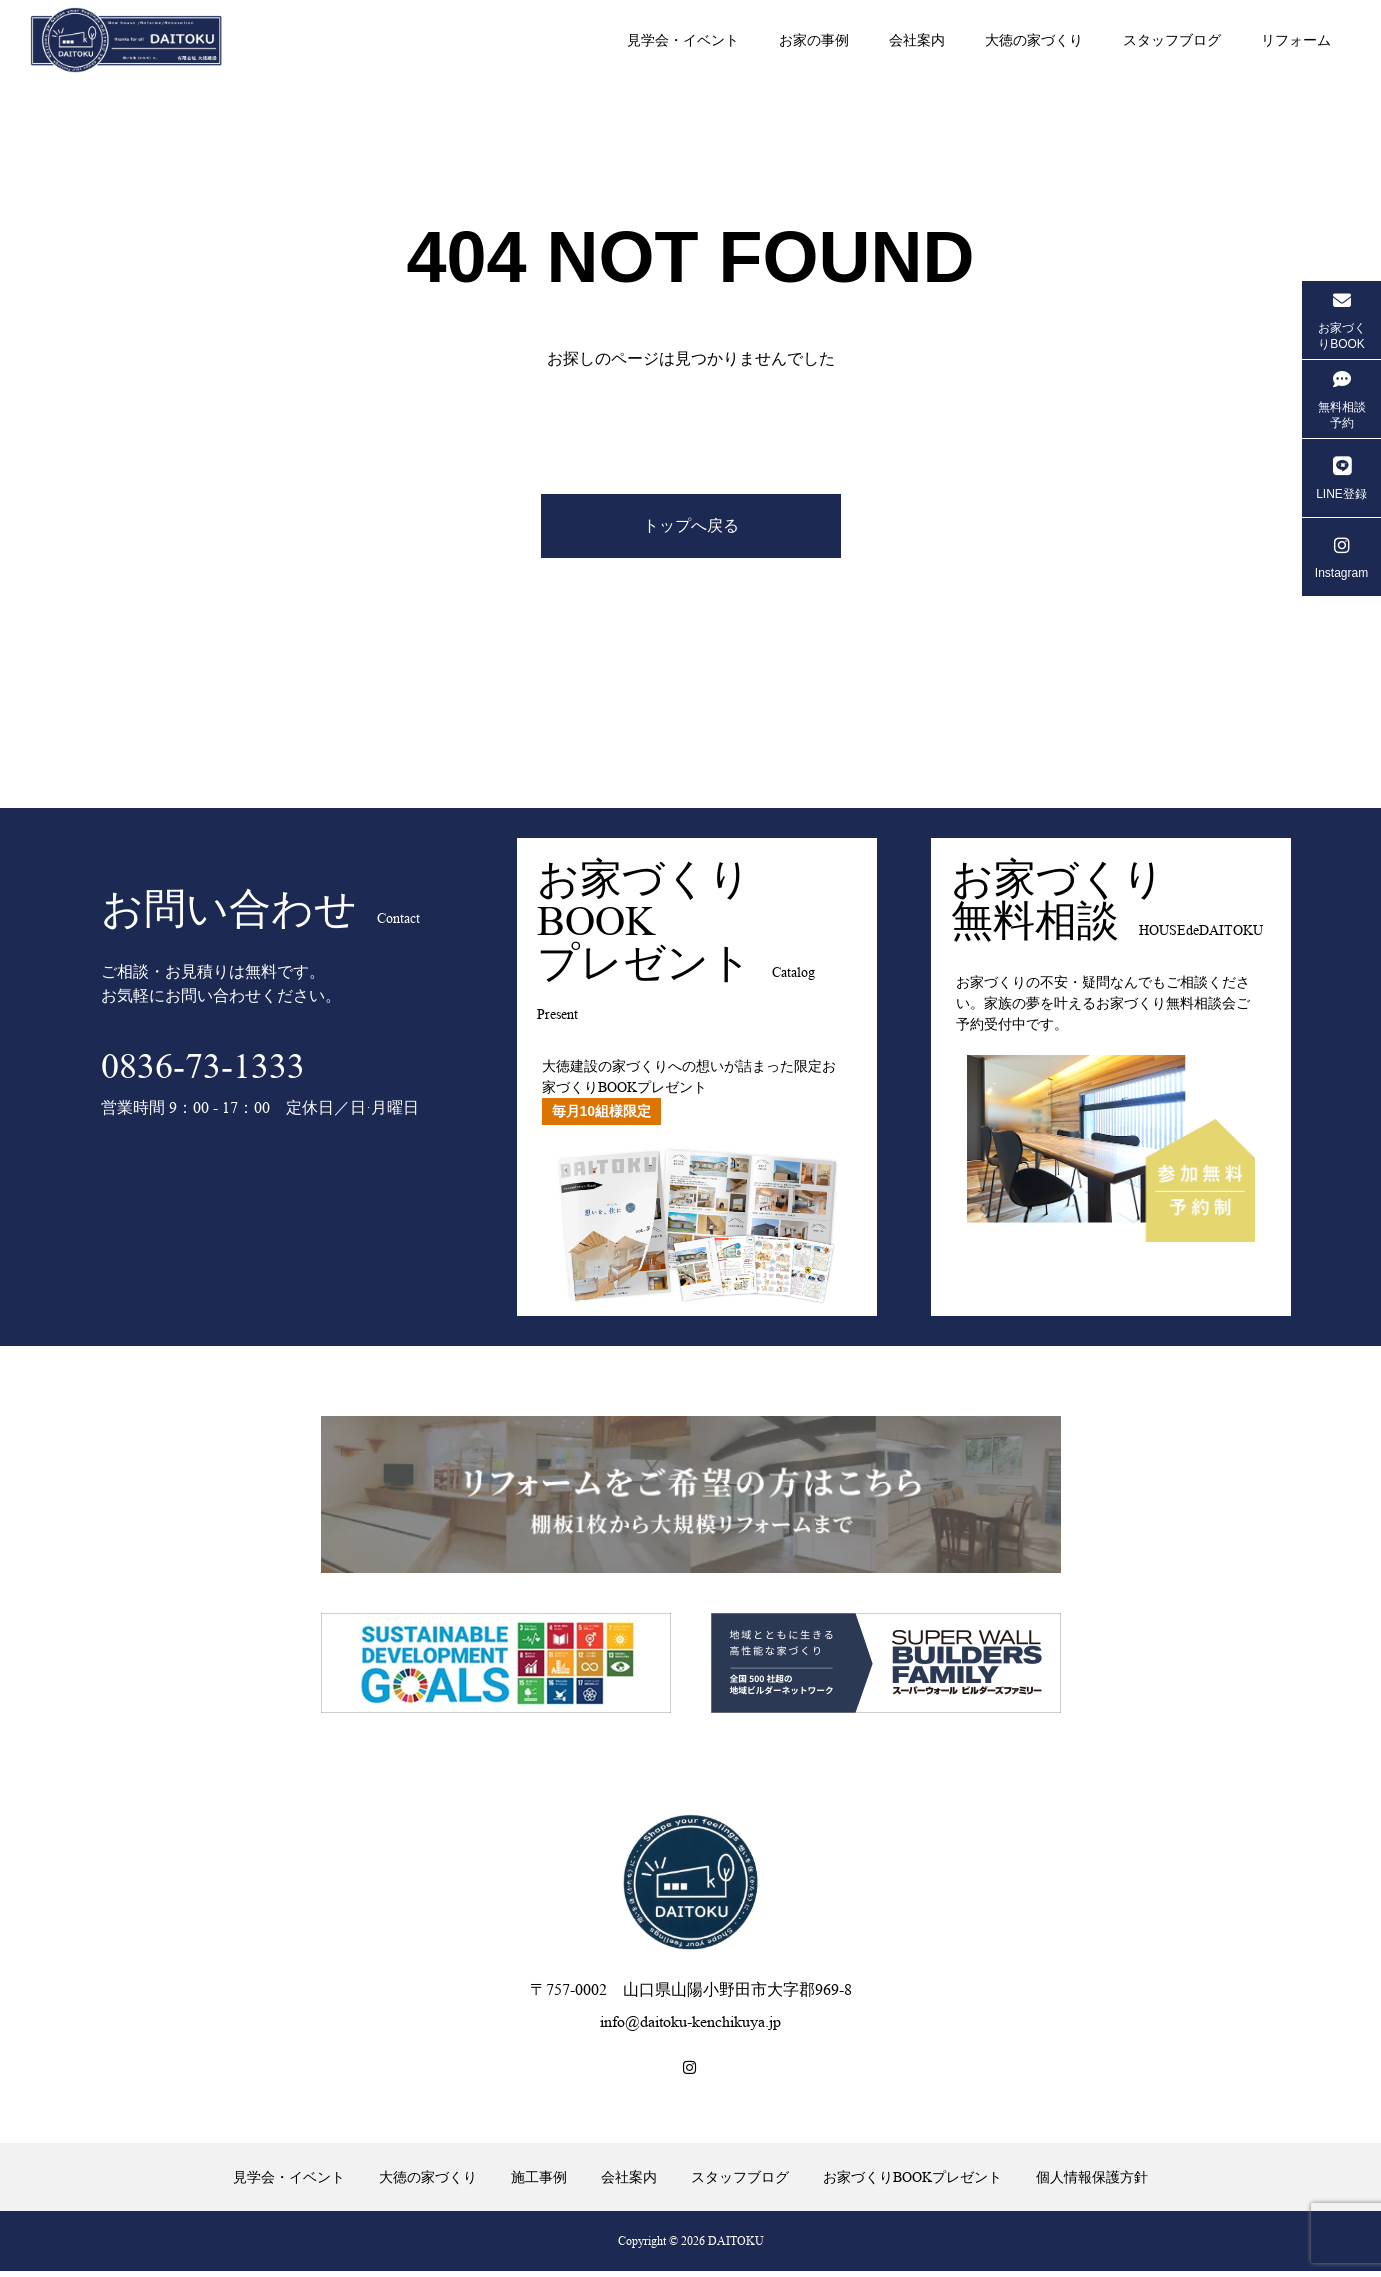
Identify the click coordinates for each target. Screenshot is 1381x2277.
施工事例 (539, 2182)
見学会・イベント (683, 40)
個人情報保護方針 (1092, 2182)
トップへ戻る (691, 528)
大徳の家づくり (1034, 40)
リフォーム (1296, 40)
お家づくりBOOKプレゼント (912, 2182)
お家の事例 (814, 40)
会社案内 (917, 40)
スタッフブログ (1172, 40)
